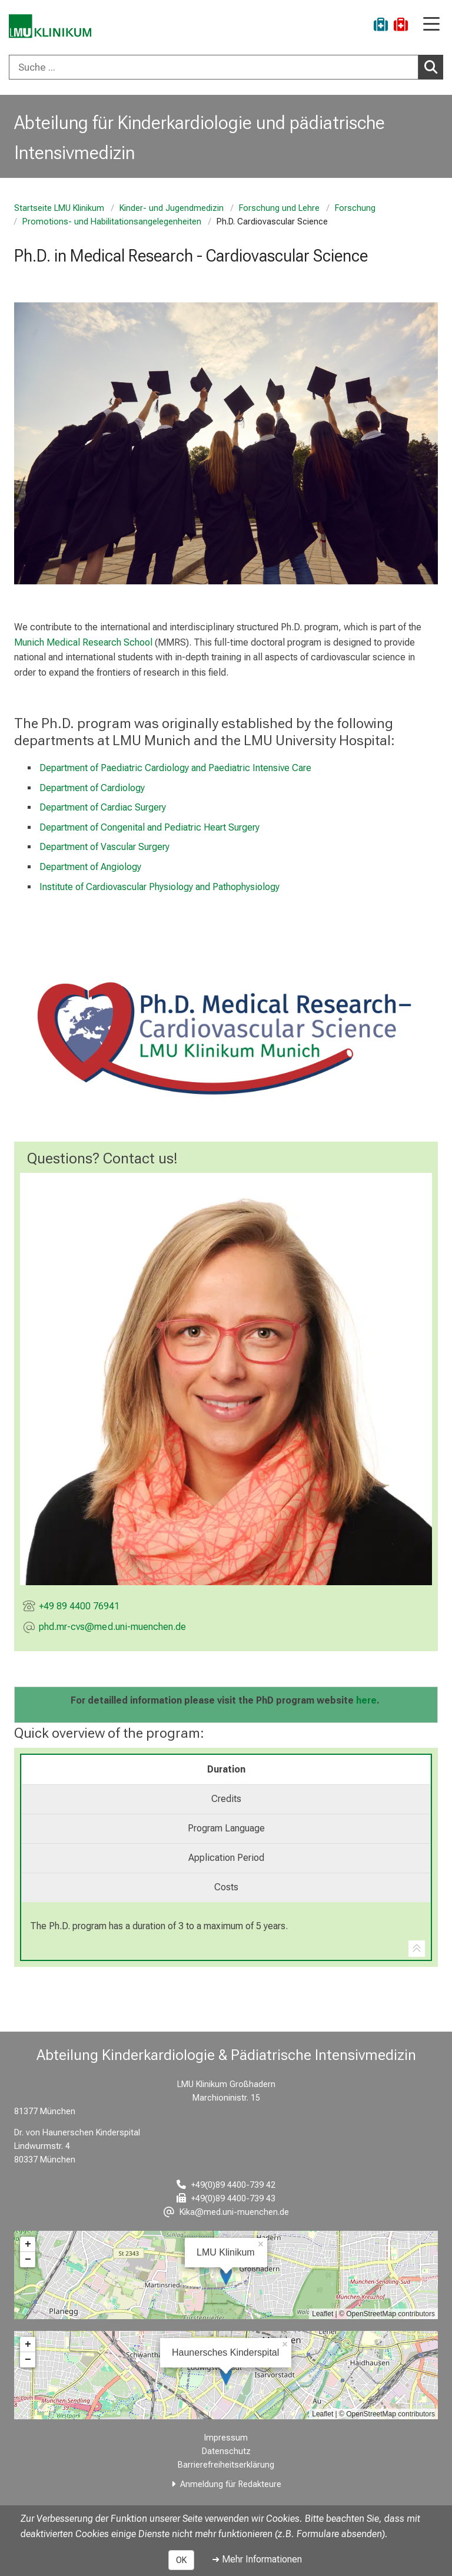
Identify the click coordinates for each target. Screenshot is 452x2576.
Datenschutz (226, 2451)
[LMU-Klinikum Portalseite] (50, 26)
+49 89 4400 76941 (79, 1606)
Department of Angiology (90, 866)
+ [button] (28, 2244)
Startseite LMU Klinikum (59, 208)
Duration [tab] (226, 1769)
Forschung (355, 208)
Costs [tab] (226, 1887)
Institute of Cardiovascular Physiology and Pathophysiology (159, 886)
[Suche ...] (213, 67)
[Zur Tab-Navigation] (416, 1948)
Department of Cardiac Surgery (102, 807)
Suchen (433, 66)
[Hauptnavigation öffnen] (431, 25)
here (366, 1700)
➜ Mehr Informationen (257, 2559)
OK (181, 2560)
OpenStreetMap (371, 2314)
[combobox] (226, 67)
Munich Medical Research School (83, 641)
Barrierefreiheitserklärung (226, 2465)
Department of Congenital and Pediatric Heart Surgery (149, 827)
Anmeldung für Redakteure (230, 2484)
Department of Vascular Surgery (104, 846)
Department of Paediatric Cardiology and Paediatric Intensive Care (175, 767)
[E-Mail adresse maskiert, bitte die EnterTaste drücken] (112, 1627)
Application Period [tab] (226, 1857)
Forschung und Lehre (279, 208)
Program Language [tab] (226, 1828)
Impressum (226, 2438)
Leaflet (322, 2314)
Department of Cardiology (92, 787)
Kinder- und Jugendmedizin (171, 208)
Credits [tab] (226, 1798)
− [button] (28, 2260)
